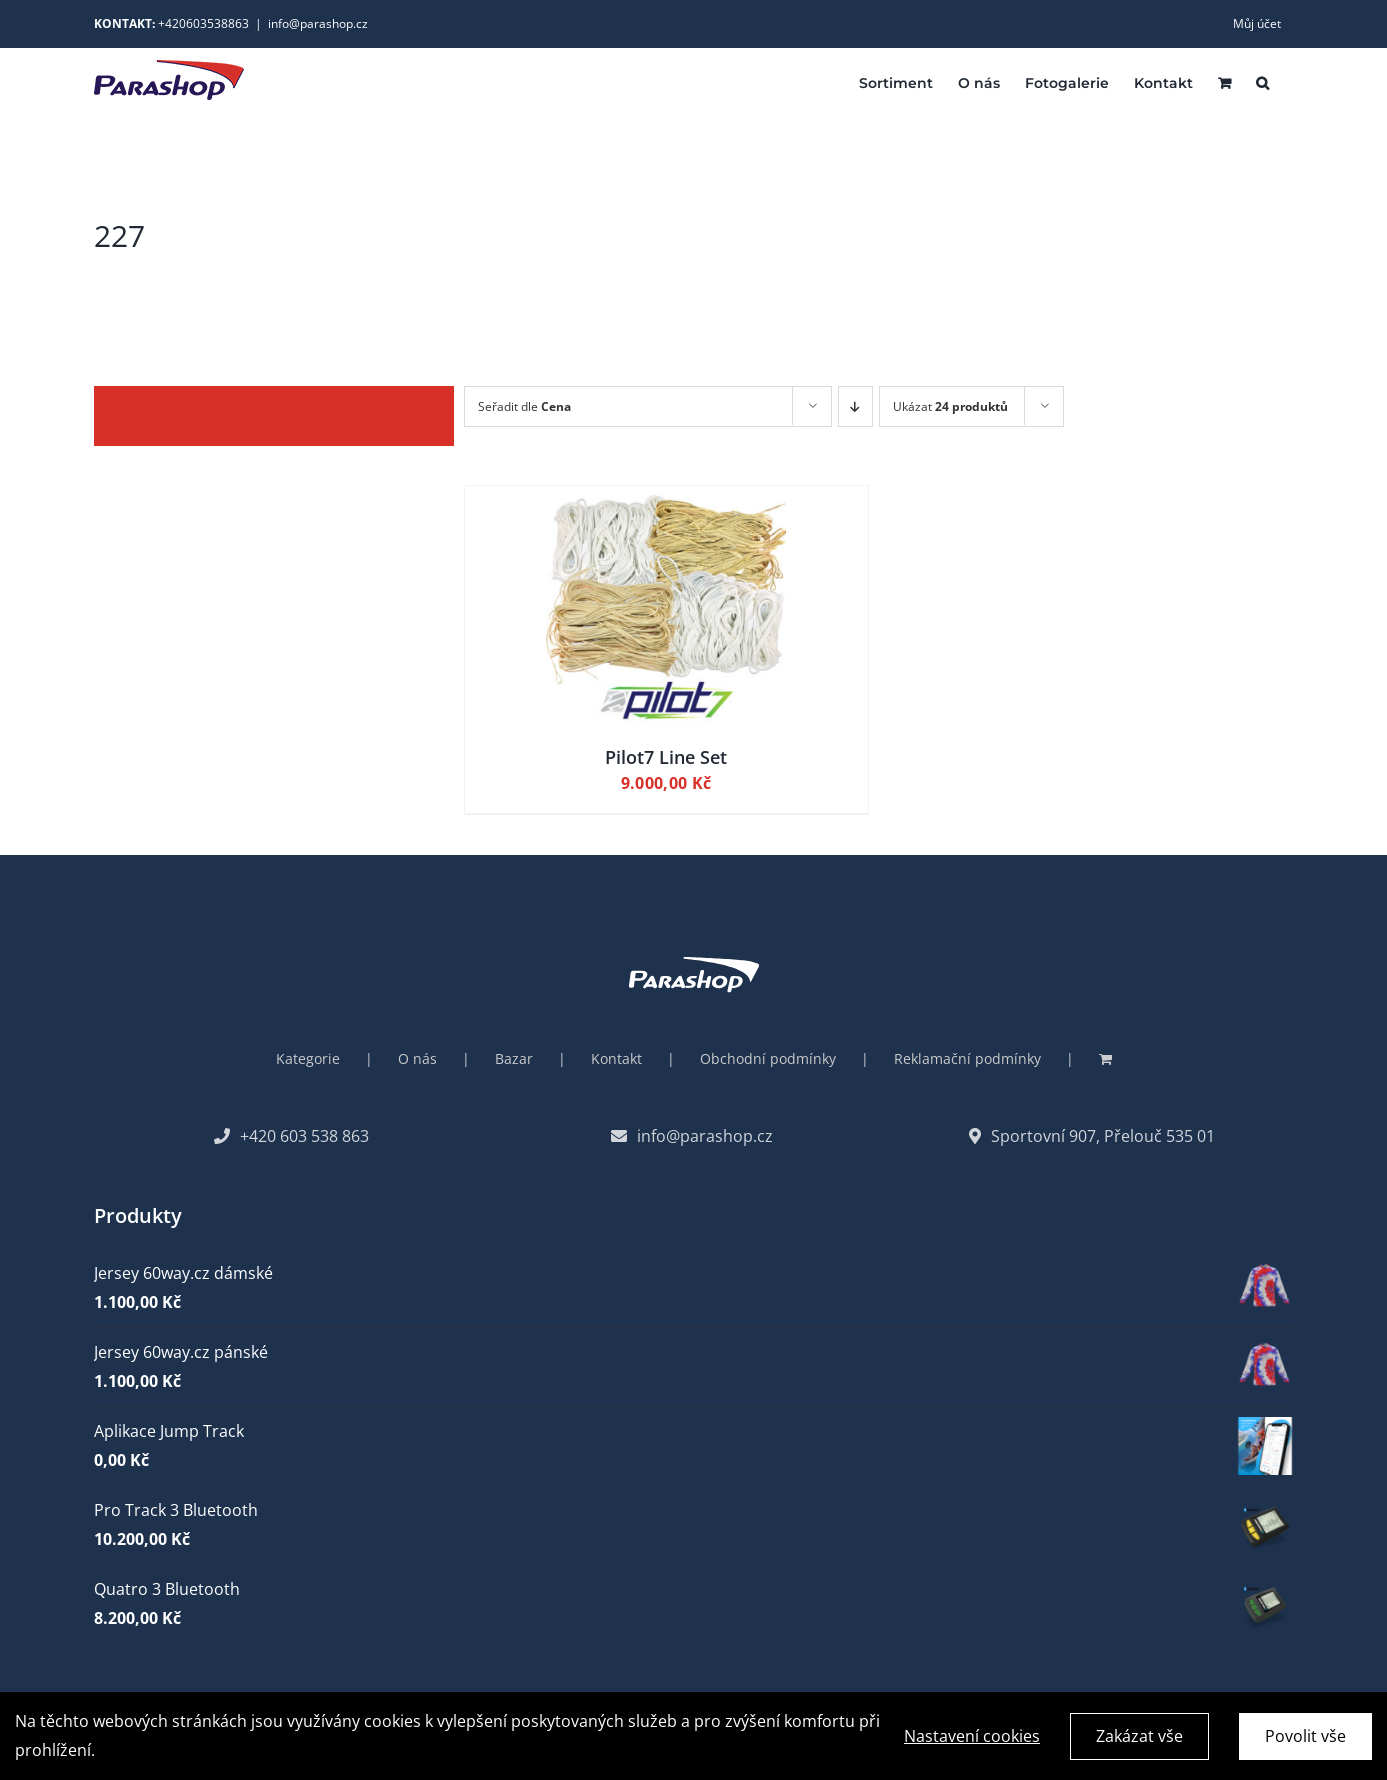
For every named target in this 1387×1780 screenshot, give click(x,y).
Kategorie (308, 1058)
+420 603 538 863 (291, 1136)
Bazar (514, 1058)
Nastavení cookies (972, 1741)
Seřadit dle (524, 406)
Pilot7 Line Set (666, 757)
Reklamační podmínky (967, 1058)
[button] (1262, 81)
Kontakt (616, 1058)
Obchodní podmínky (768, 1058)
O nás (417, 1058)
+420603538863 (203, 23)
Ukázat (950, 406)
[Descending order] (855, 406)
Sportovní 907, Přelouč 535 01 (1092, 1136)
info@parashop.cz (318, 23)
